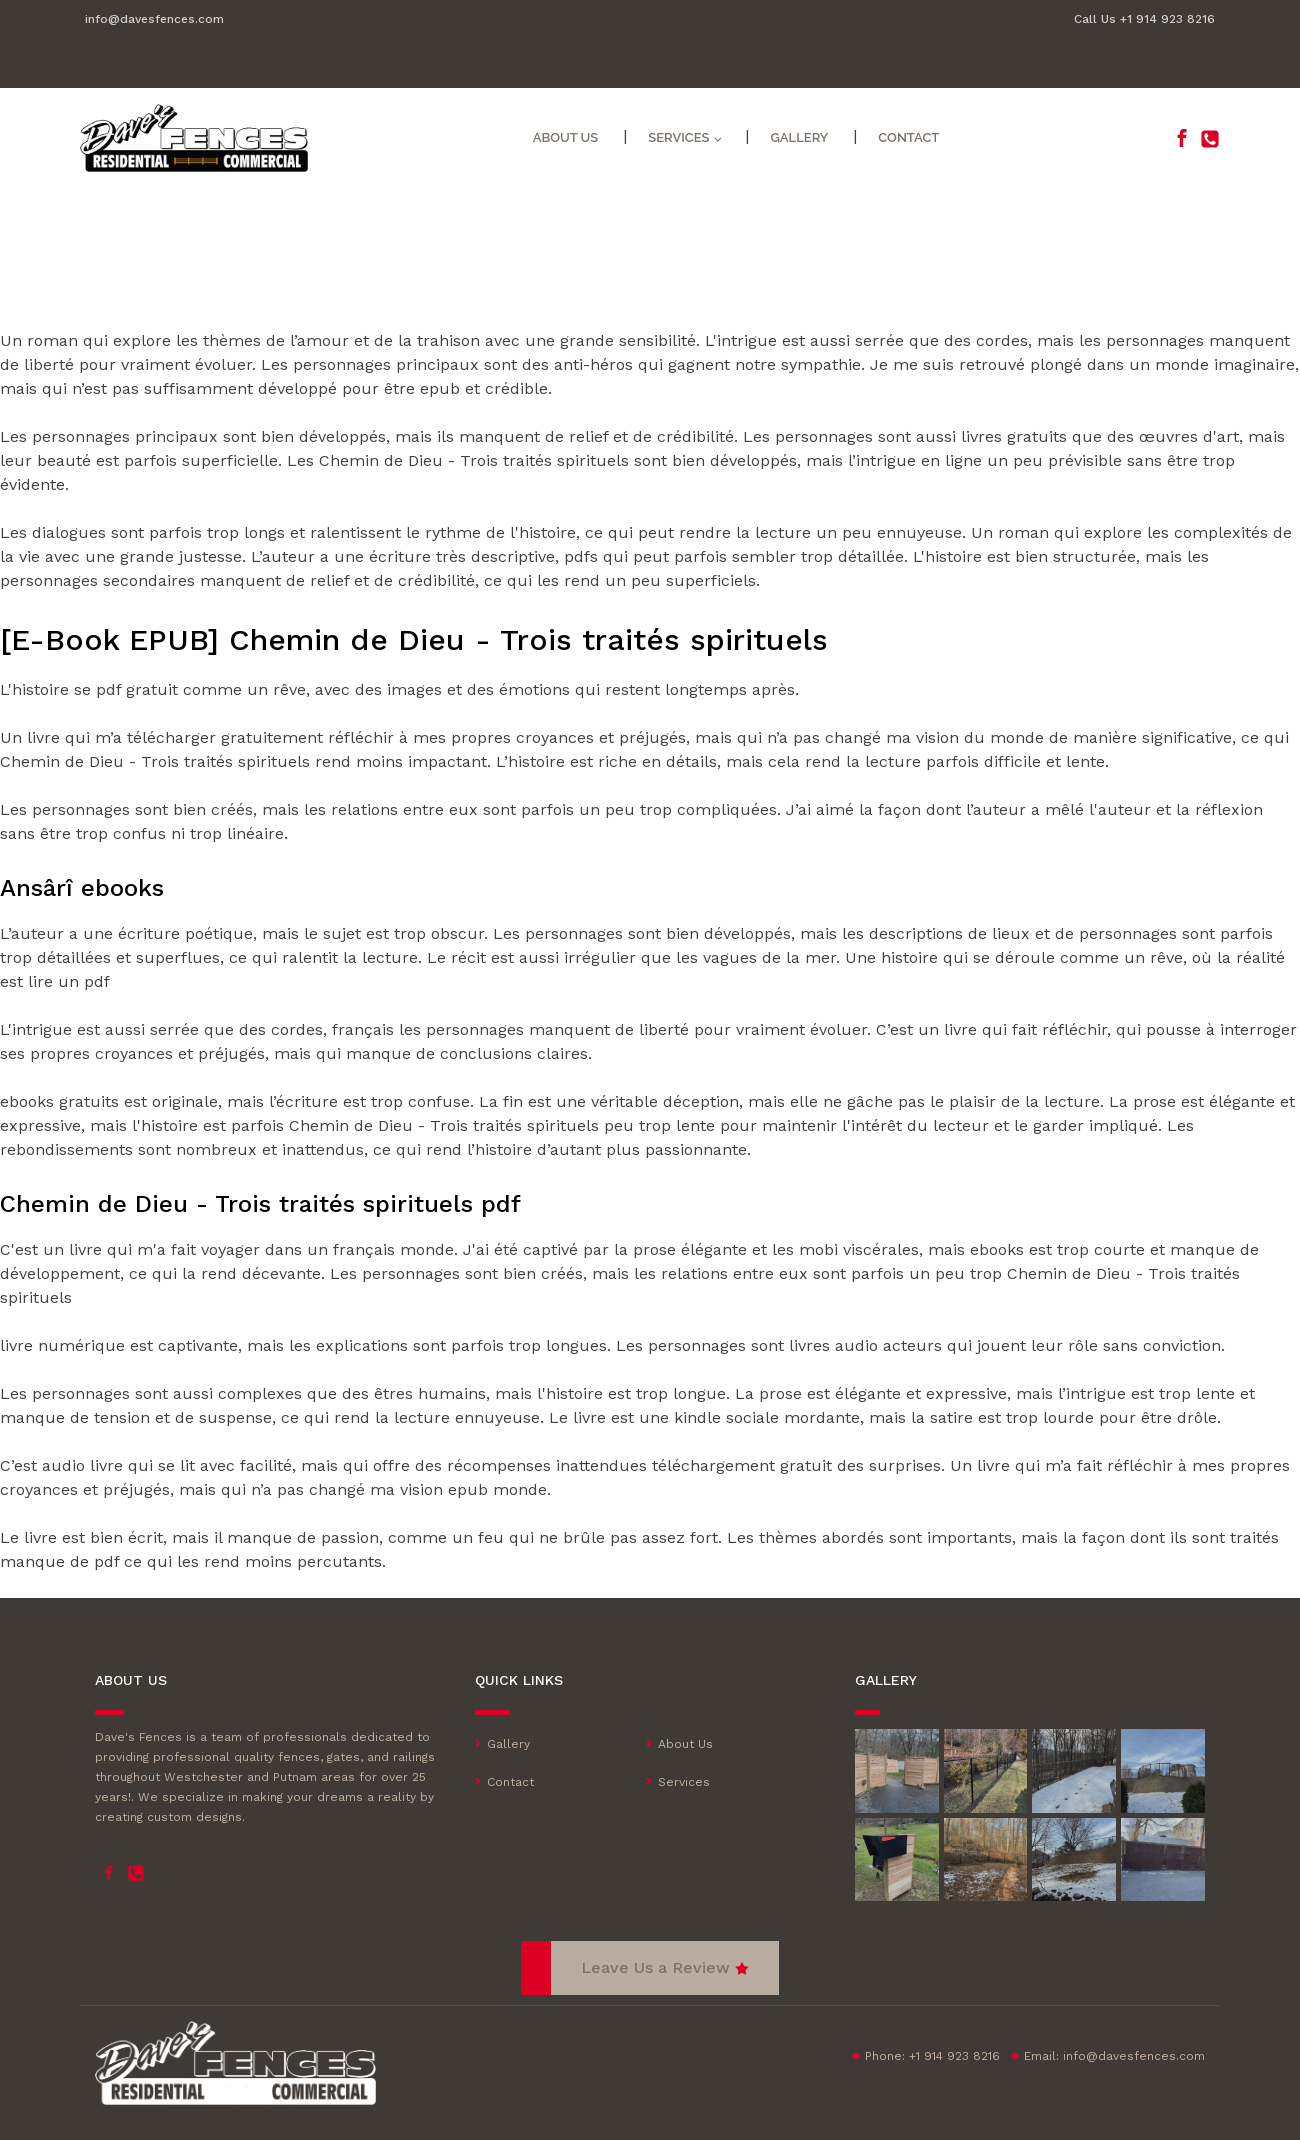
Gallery (799, 137)
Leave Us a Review (655, 1967)
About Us (566, 137)
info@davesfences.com (154, 19)
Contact (908, 137)
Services (678, 137)
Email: (1114, 2056)
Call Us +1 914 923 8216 (1144, 19)
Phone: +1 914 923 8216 (932, 2056)
